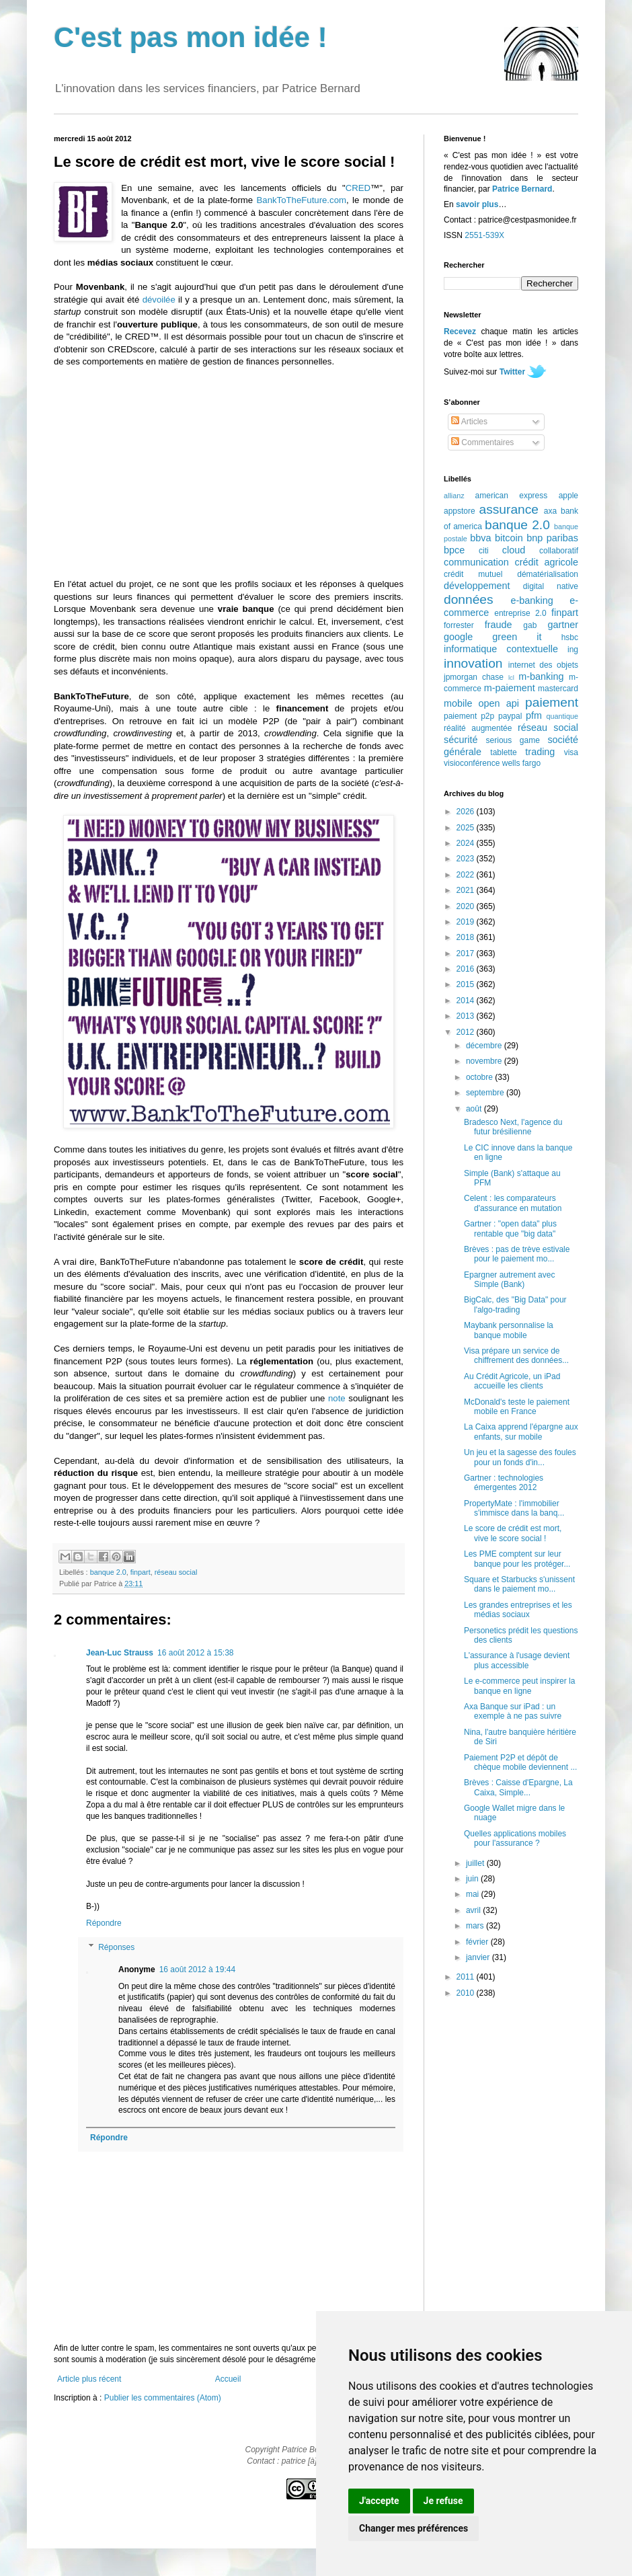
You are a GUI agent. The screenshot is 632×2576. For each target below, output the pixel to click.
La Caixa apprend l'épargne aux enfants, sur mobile (521, 1431)
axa (550, 511)
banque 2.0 (108, 1572)
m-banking (540, 676)
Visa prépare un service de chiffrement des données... (516, 1355)
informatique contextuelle (501, 648)
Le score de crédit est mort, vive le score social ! (512, 1533)
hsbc (569, 637)
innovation (473, 663)
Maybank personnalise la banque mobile (508, 1330)
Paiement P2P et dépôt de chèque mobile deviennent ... (520, 1762)
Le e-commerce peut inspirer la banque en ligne (519, 1685)
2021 (467, 890)
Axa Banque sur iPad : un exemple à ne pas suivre (512, 1711)
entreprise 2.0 (520, 613)
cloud (513, 550)
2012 (467, 1032)
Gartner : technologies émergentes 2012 (503, 1482)
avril (474, 1910)
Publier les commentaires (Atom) (162, 2398)
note (337, 1398)
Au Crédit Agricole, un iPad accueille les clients (512, 1381)
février (478, 1942)
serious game (513, 740)
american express (511, 495)
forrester (459, 625)
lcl (511, 677)
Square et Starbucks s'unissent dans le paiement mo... (519, 1584)
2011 (467, 1977)
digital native (550, 586)
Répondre (104, 1923)
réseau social (176, 1572)
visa (571, 752)
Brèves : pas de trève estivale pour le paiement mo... (516, 1254)
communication (476, 562)
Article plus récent (89, 2379)
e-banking (531, 600)
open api (499, 703)
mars (476, 1925)
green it (516, 636)
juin (473, 1878)
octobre (480, 1077)
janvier (479, 1957)
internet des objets (543, 665)
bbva (480, 538)
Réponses (116, 1947)
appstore (459, 511)
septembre (486, 1092)
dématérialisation (547, 574)
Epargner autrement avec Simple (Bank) (509, 1279)
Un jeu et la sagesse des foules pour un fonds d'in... (520, 1457)
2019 (467, 922)
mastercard (558, 688)
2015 (467, 984)
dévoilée (159, 300)
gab (530, 625)
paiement (551, 702)
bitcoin (509, 538)
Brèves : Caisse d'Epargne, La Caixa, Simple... (518, 1787)
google (458, 636)
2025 (467, 827)
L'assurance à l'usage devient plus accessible (516, 1660)
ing (572, 649)
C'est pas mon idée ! (190, 37)
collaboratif (558, 550)
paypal (510, 716)
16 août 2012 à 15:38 (195, 1652)
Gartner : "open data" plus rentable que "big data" (510, 1228)
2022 (467, 875)
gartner (562, 624)
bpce (454, 550)
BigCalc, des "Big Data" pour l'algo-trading (515, 1304)
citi (484, 550)
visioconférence (472, 763)
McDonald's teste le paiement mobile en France (516, 1406)
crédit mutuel (473, 574)
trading (540, 751)
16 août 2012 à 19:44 (197, 1969)
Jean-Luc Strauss (119, 1652)
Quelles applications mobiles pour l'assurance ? (515, 1838)
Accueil (228, 2379)
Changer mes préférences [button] (413, 2528)
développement (477, 585)
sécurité (460, 739)
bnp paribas (552, 538)
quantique (562, 716)
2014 (467, 1000)
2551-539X (484, 235)
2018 (467, 937)
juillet (476, 1863)
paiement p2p (469, 716)
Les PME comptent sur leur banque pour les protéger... (517, 1558)
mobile (458, 703)
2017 (467, 953)
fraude (498, 624)
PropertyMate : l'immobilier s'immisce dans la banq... (514, 1508)
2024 (467, 843)
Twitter (512, 372)
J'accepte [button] (379, 2500)
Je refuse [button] (443, 2500)
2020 (467, 906)
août (475, 1109)
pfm (534, 715)
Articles (469, 421)
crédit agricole (546, 562)
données (468, 599)
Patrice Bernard (522, 189)
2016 (467, 969)
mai (473, 1894)
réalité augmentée (478, 728)
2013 (467, 1016)
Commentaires (482, 442)
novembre (485, 1061)
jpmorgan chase (474, 677)
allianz (454, 496)
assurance (509, 509)
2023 (467, 858)
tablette (503, 752)
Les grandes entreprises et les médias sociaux (518, 1609)
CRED (358, 188)
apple (568, 495)
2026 (467, 811)
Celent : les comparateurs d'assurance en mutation (512, 1203)
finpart (140, 1572)
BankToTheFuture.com (301, 200)
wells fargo (521, 763)
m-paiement (509, 687)
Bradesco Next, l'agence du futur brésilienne (513, 1127)
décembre (485, 1045)
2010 (467, 1993)
